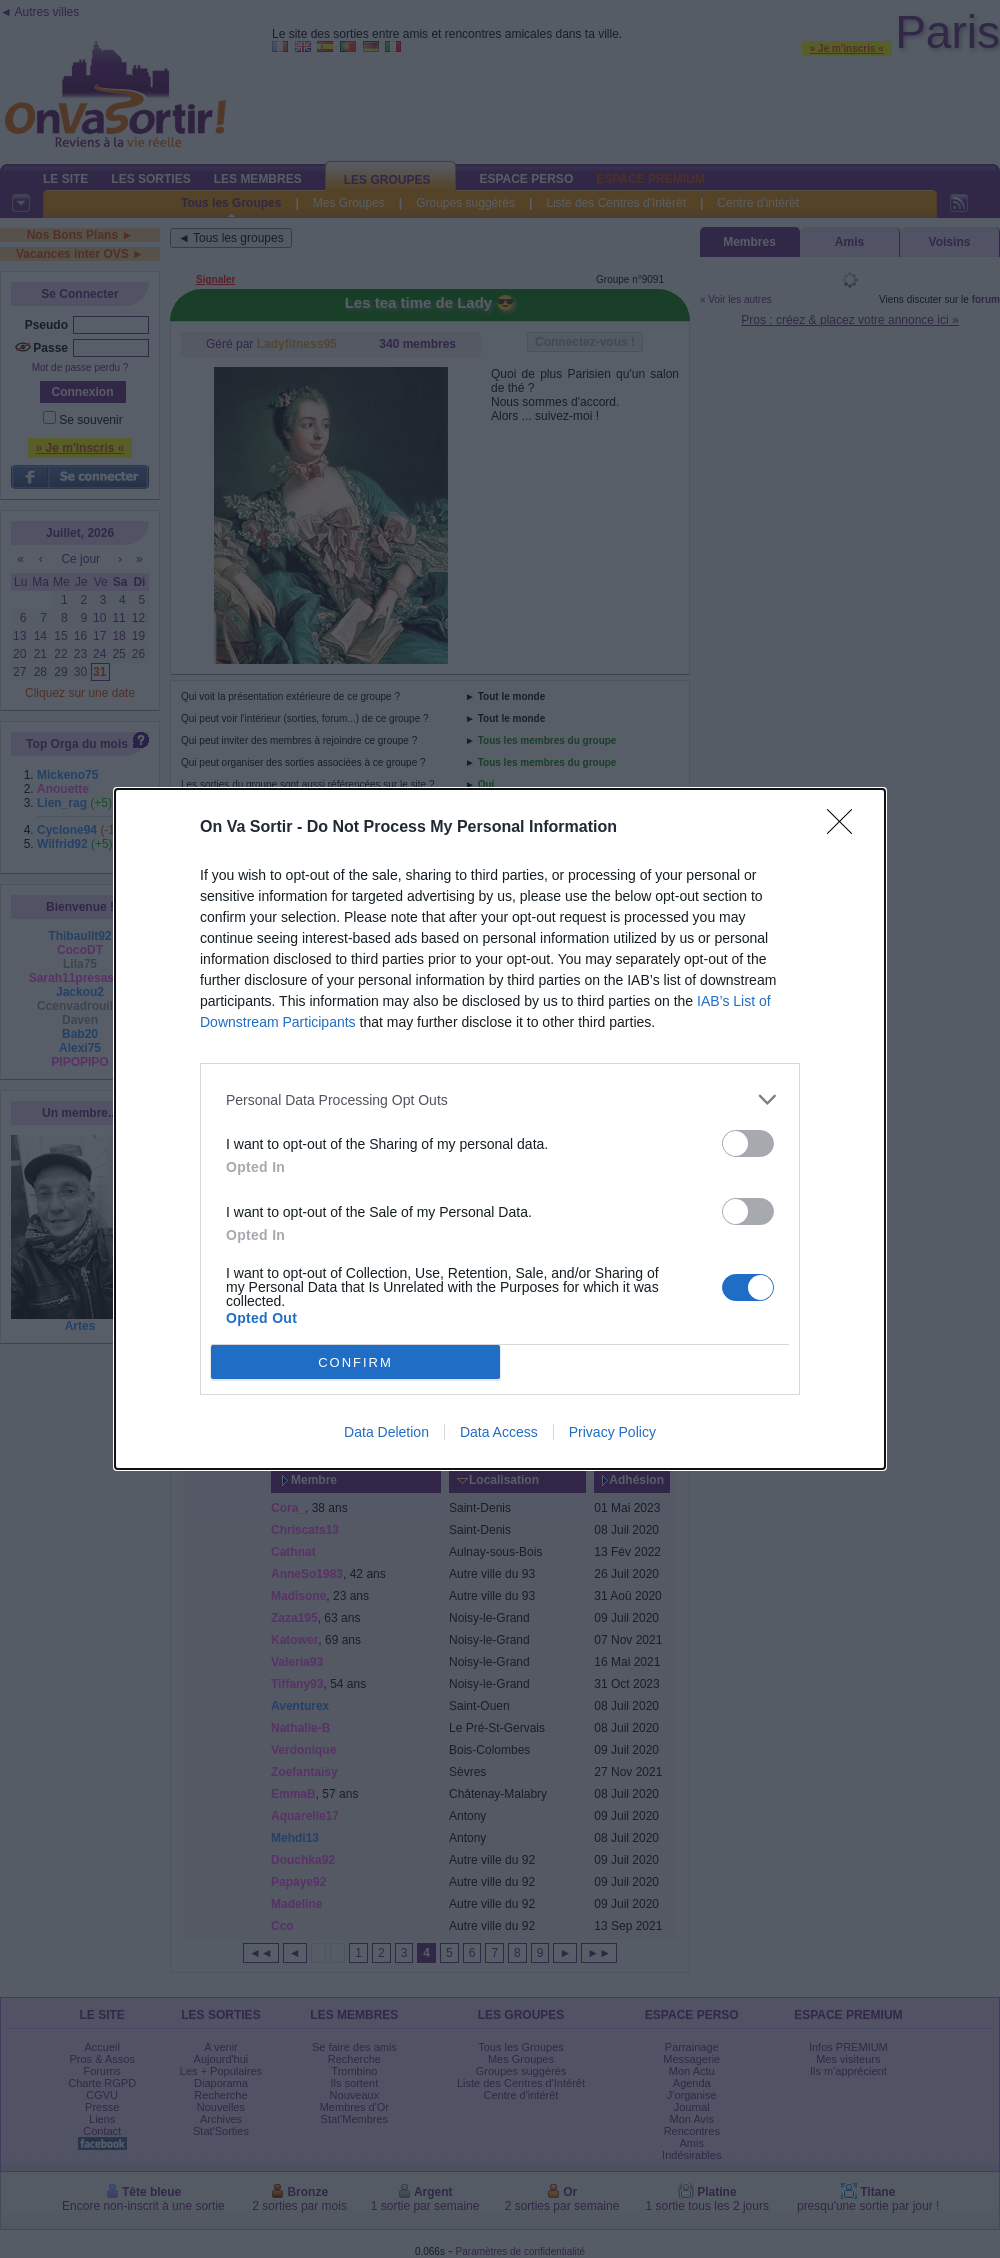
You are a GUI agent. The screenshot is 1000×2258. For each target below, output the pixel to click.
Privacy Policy (612, 1432)
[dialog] (500, 1129)
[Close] (846, 828)
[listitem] (500, 1099)
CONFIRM (355, 1361)
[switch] (748, 1143)
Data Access (499, 1432)
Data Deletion (386, 1432)
